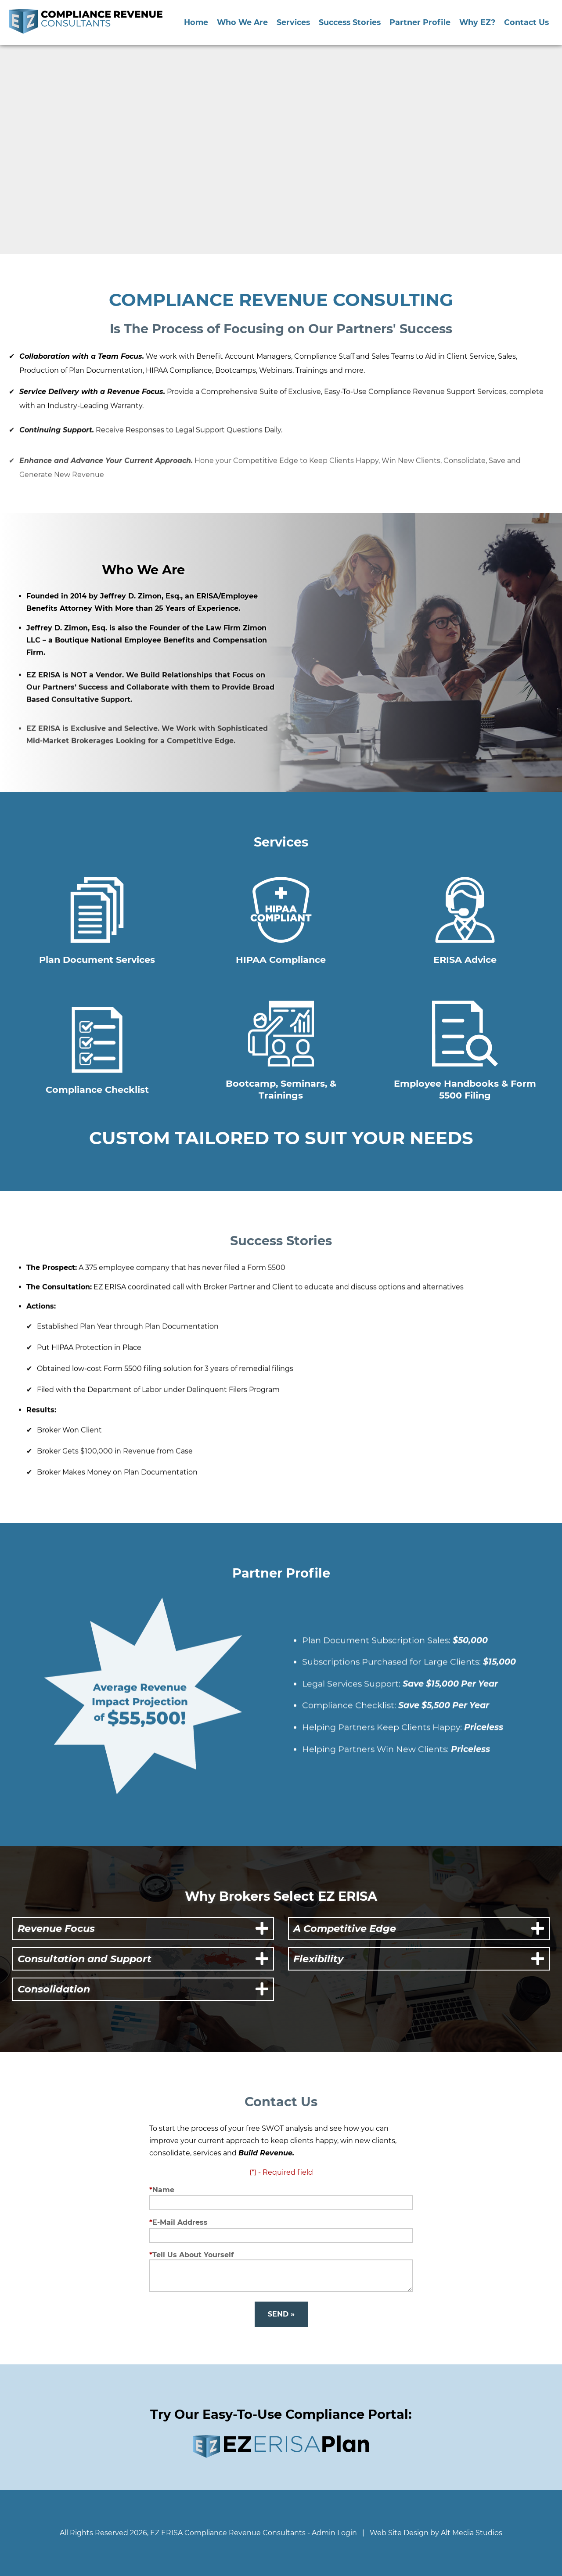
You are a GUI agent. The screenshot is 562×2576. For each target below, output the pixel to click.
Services (293, 22)
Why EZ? (477, 22)
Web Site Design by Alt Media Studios (436, 2533)
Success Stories (350, 22)
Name (163, 2190)
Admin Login (334, 2533)
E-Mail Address (180, 2222)
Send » (281, 2314)
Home (196, 22)
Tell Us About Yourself (193, 2255)
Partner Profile (419, 22)
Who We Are (242, 22)
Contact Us (526, 22)
